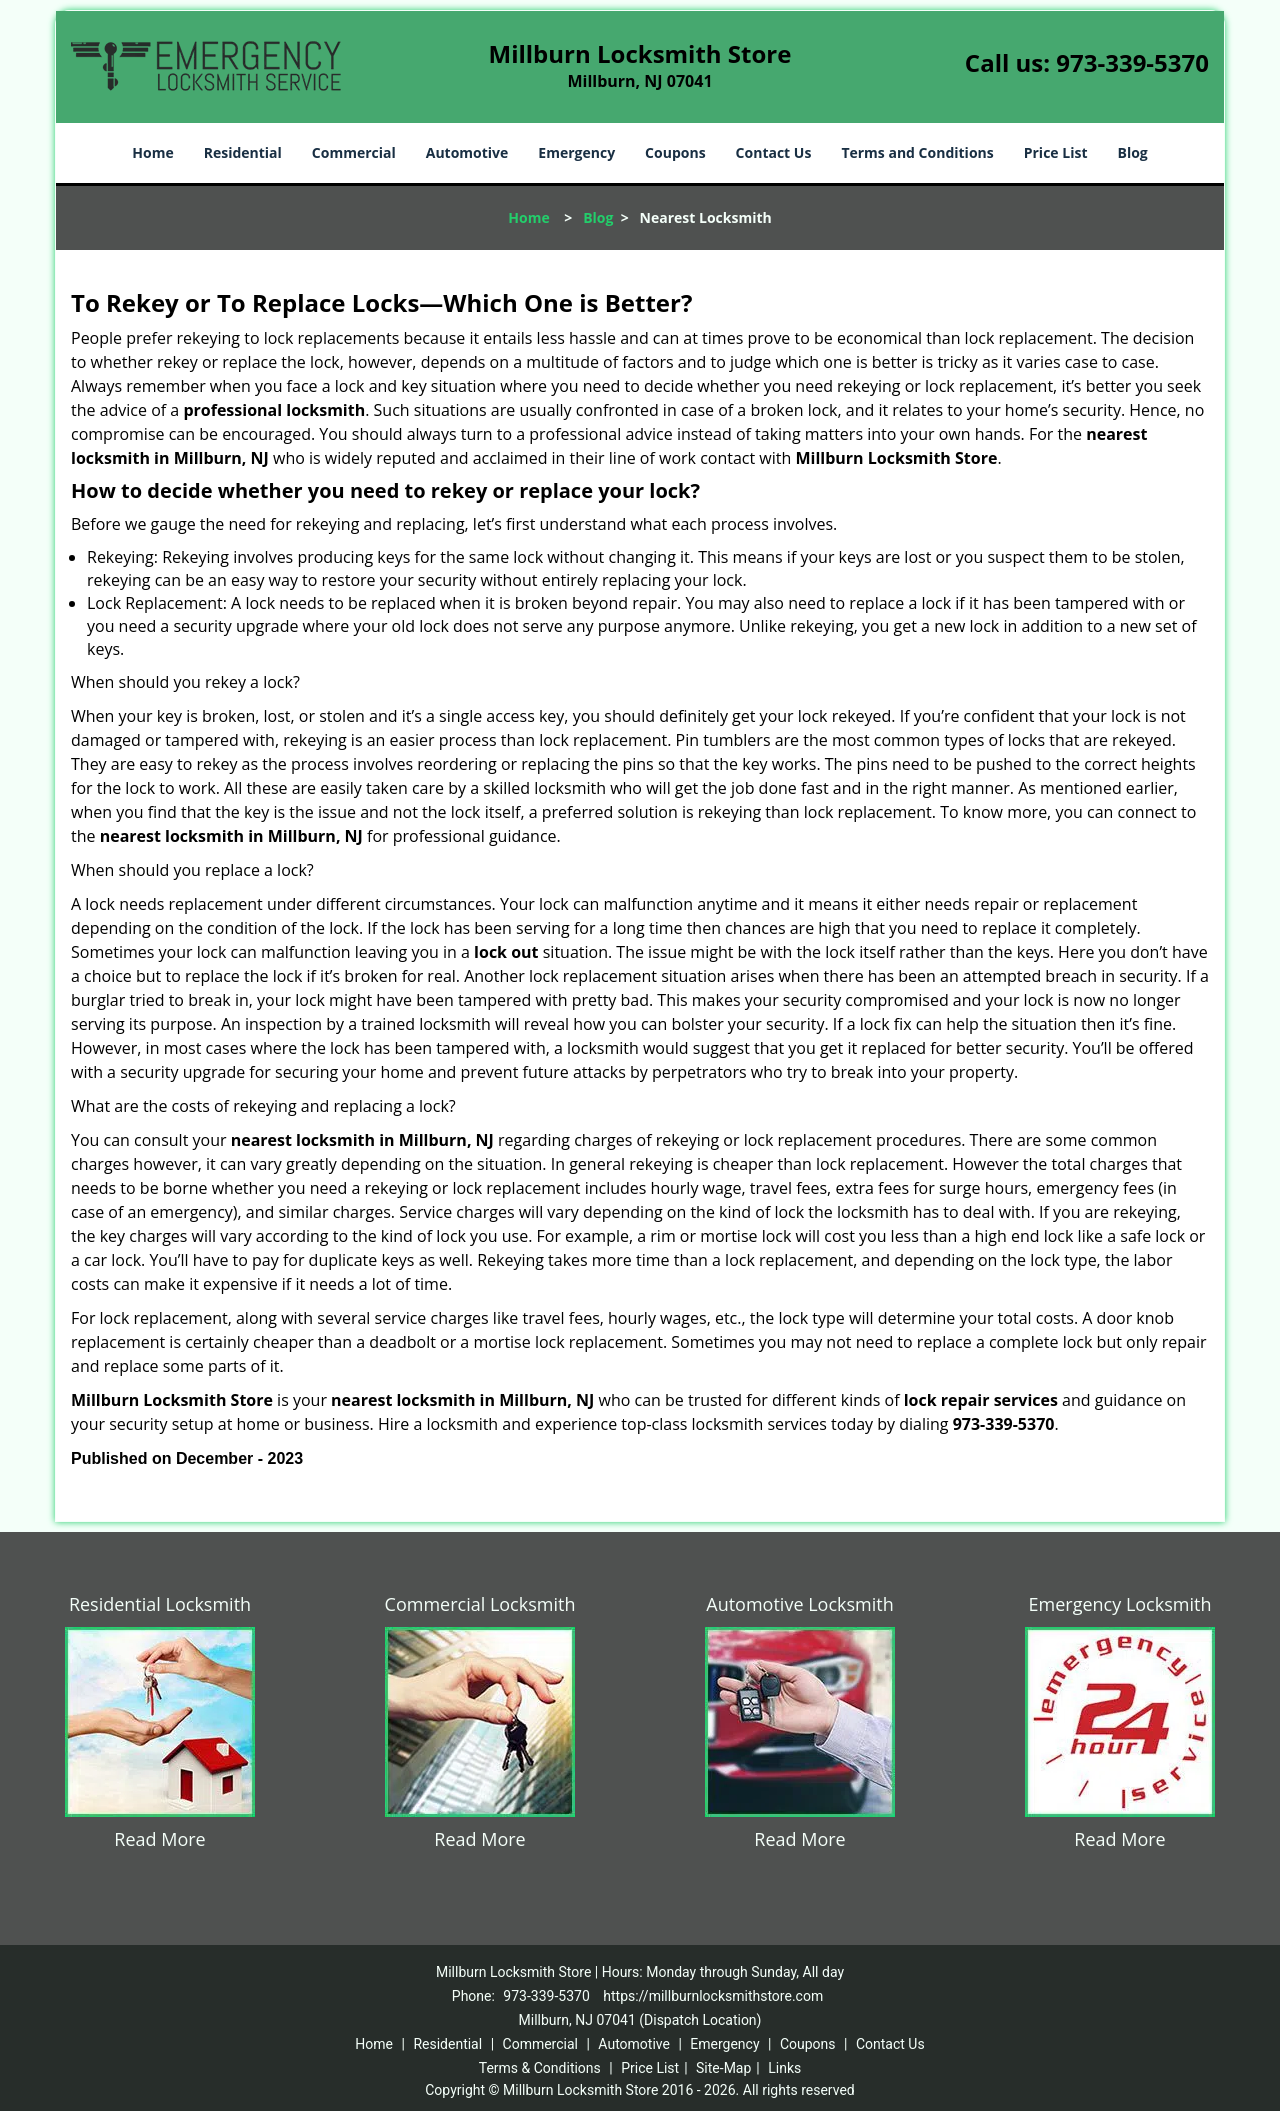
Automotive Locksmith (799, 1604)
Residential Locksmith (160, 1604)
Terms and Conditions (917, 152)
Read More (159, 1839)
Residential (243, 152)
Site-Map (723, 2068)
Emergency (576, 152)
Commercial (354, 152)
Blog (1132, 152)
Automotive (467, 152)
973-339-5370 (1132, 62)
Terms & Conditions (540, 2068)
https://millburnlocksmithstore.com (713, 1996)
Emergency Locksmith (1120, 1604)
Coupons (675, 152)
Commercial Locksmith (480, 1604)
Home (152, 152)
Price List (1056, 152)
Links (784, 2068)
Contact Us (774, 152)
